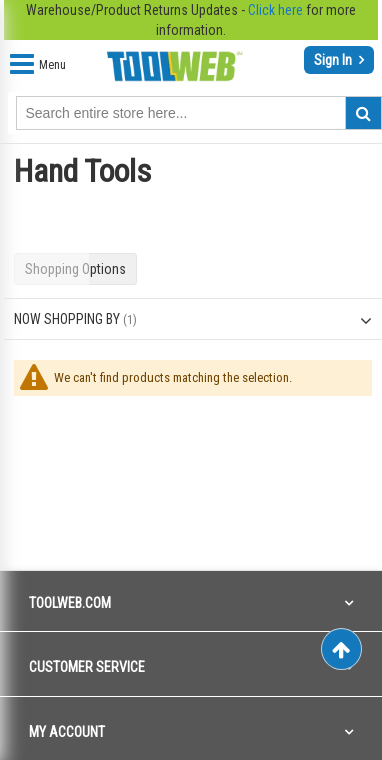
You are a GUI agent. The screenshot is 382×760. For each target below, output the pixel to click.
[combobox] (199, 113)
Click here (275, 10)
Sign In (334, 60)
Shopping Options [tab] (75, 269)
